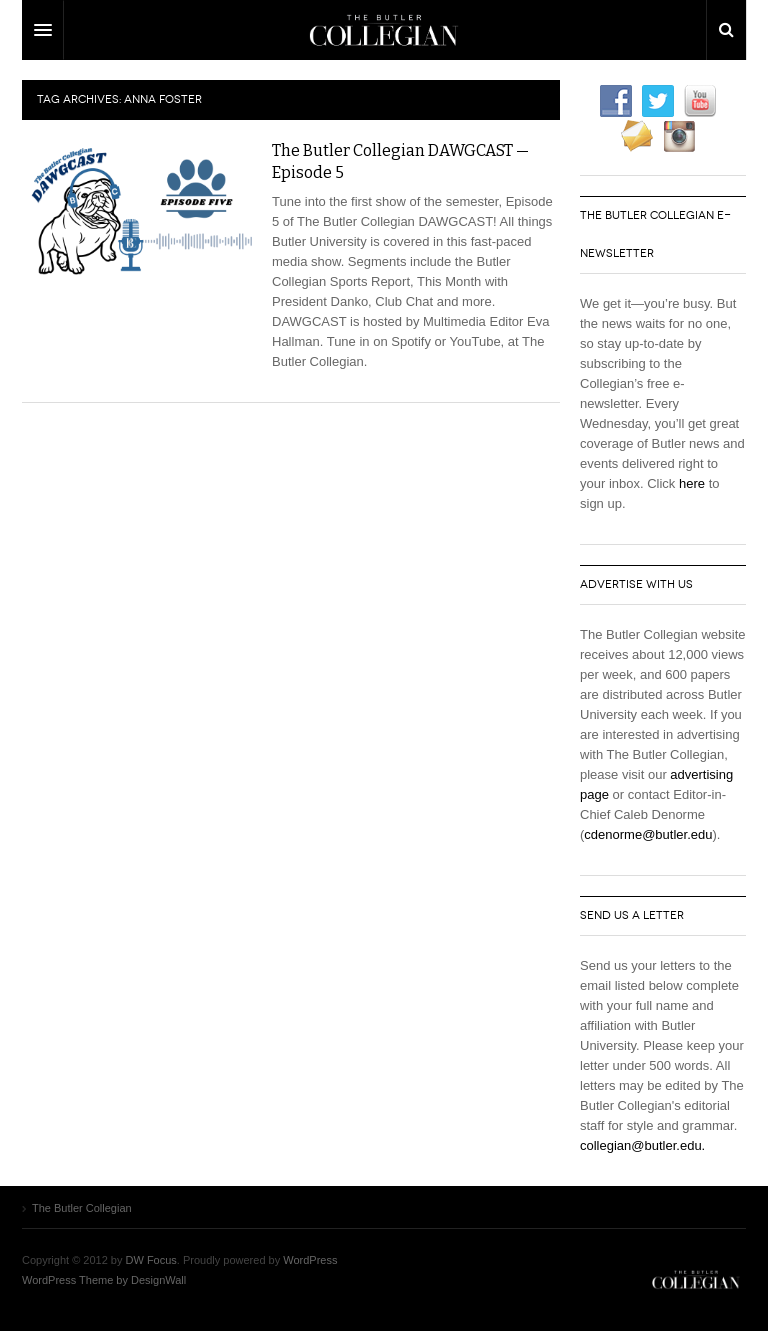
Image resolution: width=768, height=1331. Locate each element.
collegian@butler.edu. (642, 1145)
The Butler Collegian (696, 1280)
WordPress (310, 1260)
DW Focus (384, 30)
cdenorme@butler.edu (648, 834)
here (692, 483)
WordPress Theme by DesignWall (104, 1280)
